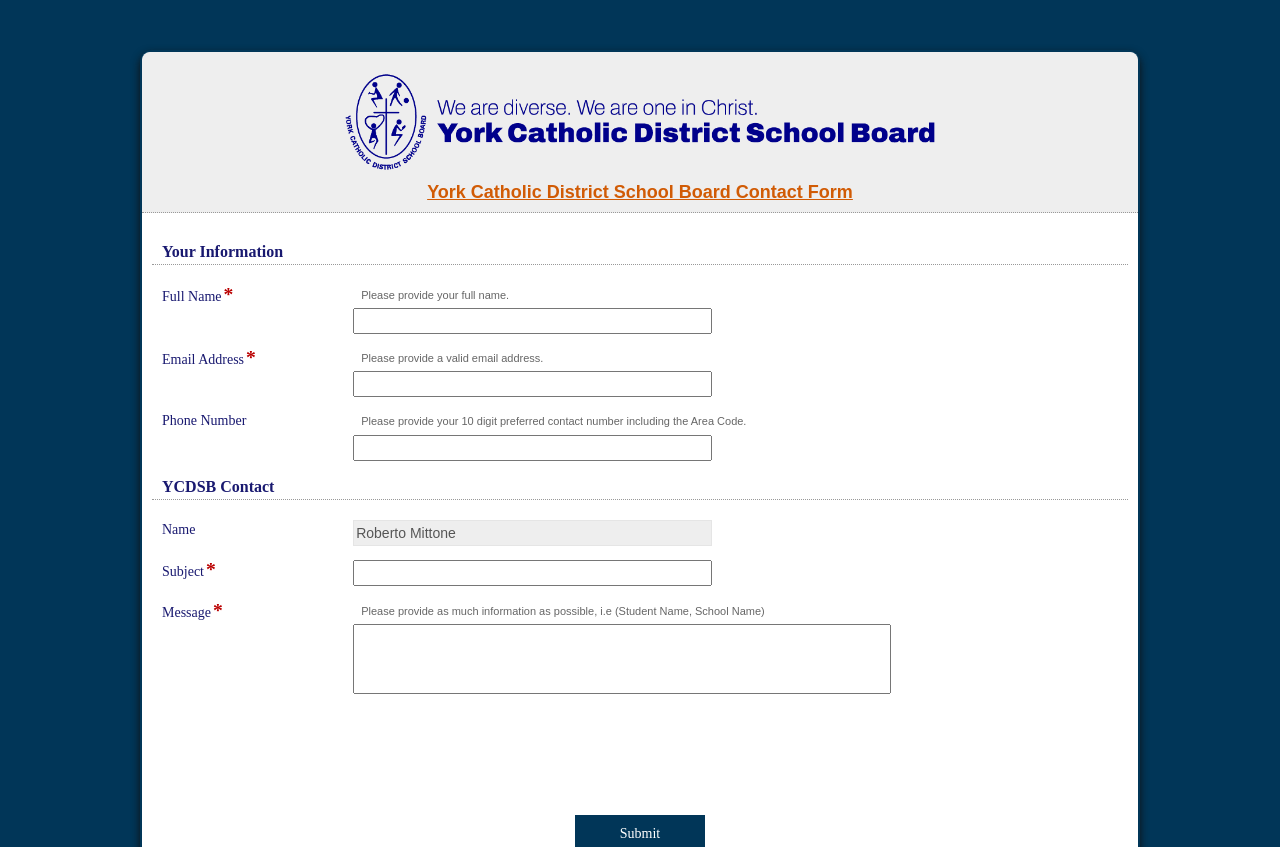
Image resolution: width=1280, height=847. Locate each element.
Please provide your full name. (435, 295)
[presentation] (322, 758)
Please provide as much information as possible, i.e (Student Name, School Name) (563, 611)
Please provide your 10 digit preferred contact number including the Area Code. (553, 421)
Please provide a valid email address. (452, 358)
